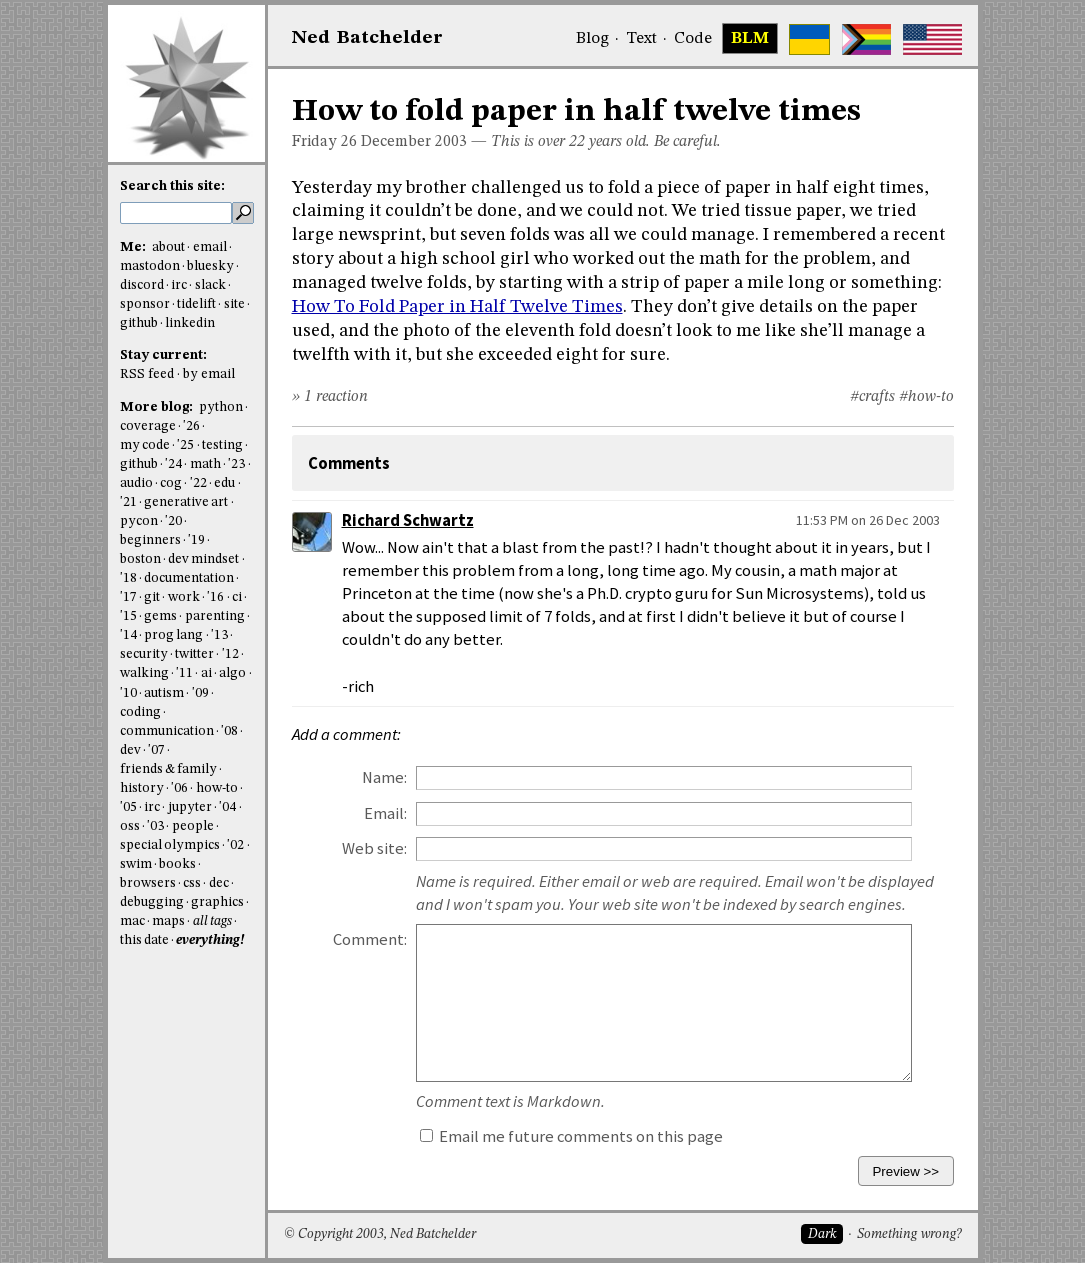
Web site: (374, 848)
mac (132, 921)
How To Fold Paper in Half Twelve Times (457, 307)
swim (136, 864)
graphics (217, 902)
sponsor (145, 304)
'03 (155, 826)
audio (136, 483)
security (144, 654)
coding (140, 712)
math (205, 464)
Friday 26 (324, 142)
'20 (173, 521)
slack (210, 285)
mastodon (150, 266)
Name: (384, 777)
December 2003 (414, 142)
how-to (217, 788)
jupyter (190, 807)
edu (224, 483)
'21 (128, 502)
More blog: (158, 407)
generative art (186, 502)
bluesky (210, 266)
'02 (235, 845)
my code (145, 445)
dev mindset (203, 559)
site (234, 304)
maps (168, 921)
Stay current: (163, 355)
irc (179, 285)
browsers (148, 883)
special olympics (170, 845)
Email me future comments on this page (571, 1136)
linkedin (190, 323)
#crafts (872, 397)
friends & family (169, 769)
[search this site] (176, 213)
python (221, 407)
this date (144, 940)
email (210, 247)
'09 (200, 693)
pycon (139, 521)
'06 (179, 788)
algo (232, 673)
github (139, 323)
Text (641, 39)
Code (693, 39)
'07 (156, 750)
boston (140, 559)
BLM (750, 39)
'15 (128, 616)
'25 (185, 445)
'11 (184, 673)
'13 (219, 635)
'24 (173, 464)
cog (171, 483)
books (177, 864)
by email (209, 374)
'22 (198, 483)
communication (167, 731)
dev (130, 750)
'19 (196, 540)
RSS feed (147, 374)
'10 (128, 693)
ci (237, 597)
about (168, 247)
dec (219, 883)
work (184, 597)
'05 (128, 807)
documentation (189, 578)
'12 (230, 654)
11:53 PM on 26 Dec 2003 (868, 520)
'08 (229, 731)
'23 (236, 464)
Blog (592, 39)
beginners (150, 540)
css (192, 883)
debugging (152, 902)
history (142, 788)
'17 (128, 597)
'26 (191, 426)
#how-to (926, 397)
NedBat (367, 38)
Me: (134, 247)
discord (142, 285)
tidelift (196, 304)
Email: (385, 813)
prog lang (173, 635)
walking (144, 673)
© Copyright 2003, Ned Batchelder (380, 1234)
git (152, 597)
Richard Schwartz (408, 520)
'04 (227, 807)
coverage (148, 426)
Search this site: (172, 186)
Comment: (370, 939)
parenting (215, 616)
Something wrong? (909, 1234)
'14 (128, 635)
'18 (128, 578)
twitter (194, 654)
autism (164, 693)
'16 (215, 597)
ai (206, 673)
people (193, 826)
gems (160, 616)
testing (222, 445)
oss (130, 826)
